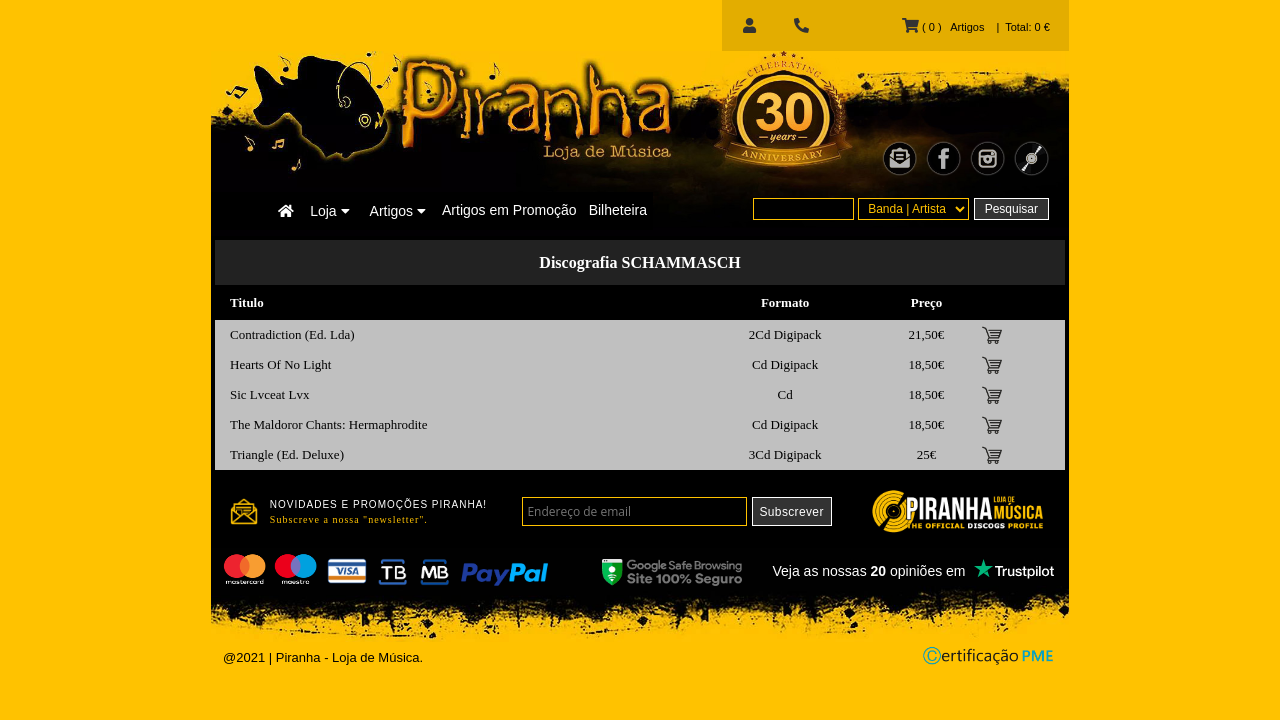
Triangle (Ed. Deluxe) (287, 454)
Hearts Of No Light (280, 364)
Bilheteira (618, 210)
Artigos (398, 211)
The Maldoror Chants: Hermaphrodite (328, 424)
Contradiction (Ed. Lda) (292, 334)
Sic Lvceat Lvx (269, 394)
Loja (329, 211)
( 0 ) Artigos (943, 27)
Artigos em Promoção (509, 210)
